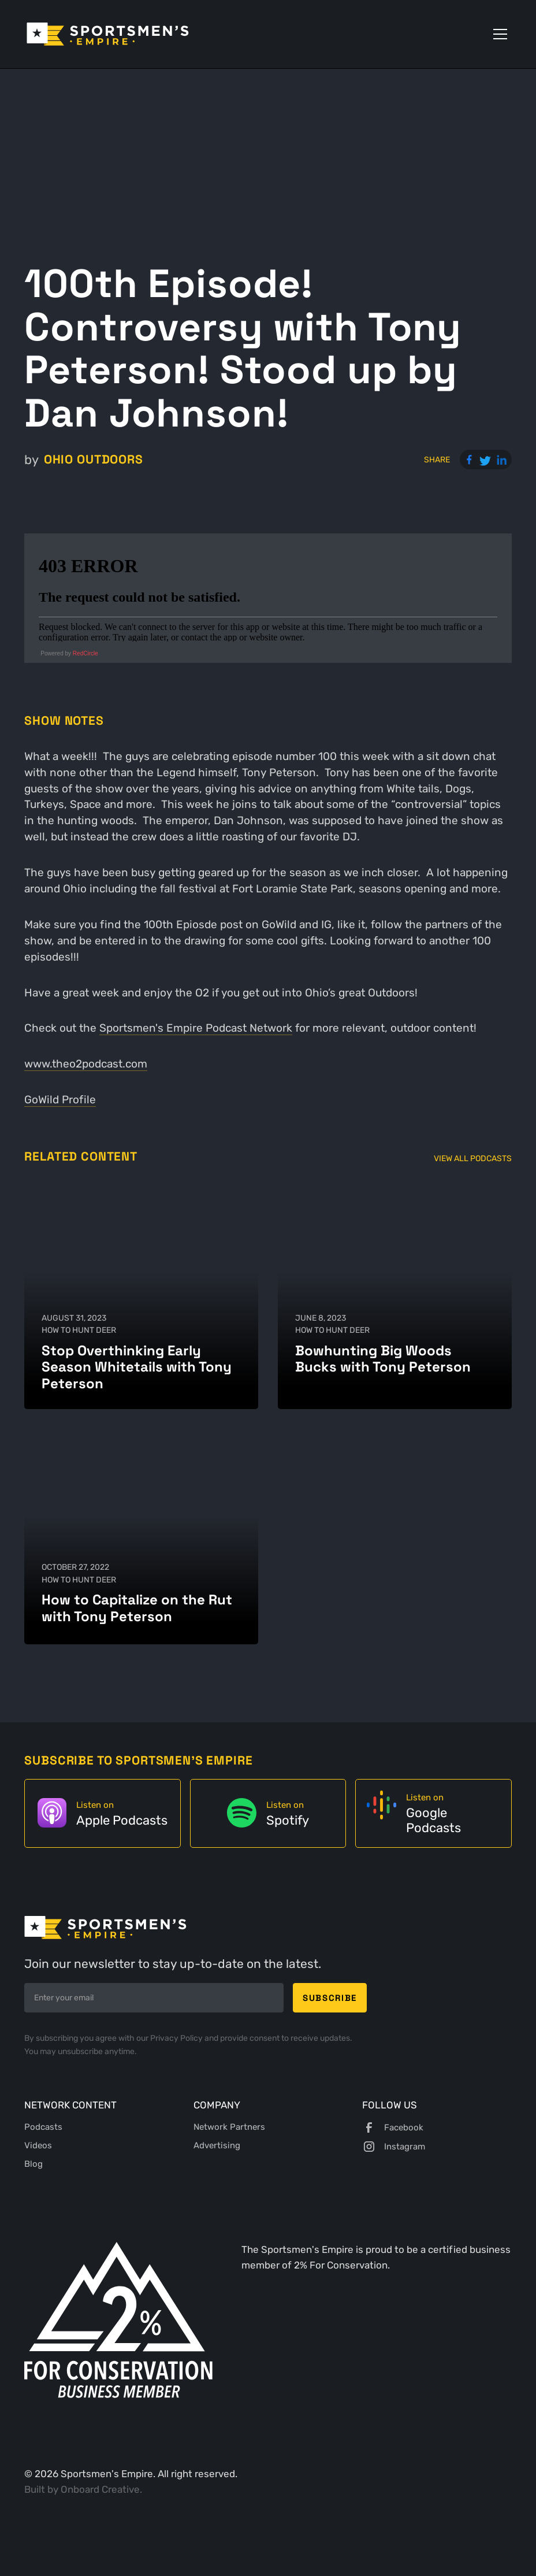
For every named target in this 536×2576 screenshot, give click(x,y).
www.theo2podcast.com (85, 1064)
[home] (108, 34)
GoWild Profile (60, 1100)
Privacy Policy (177, 2038)
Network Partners (229, 2127)
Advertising (216, 2145)
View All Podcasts (473, 1158)
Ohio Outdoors (93, 459)
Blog (33, 2164)
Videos (38, 2145)
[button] (497, 34)
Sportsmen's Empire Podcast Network (195, 1028)
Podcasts (43, 2127)
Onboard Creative (100, 2489)
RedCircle (85, 653)
